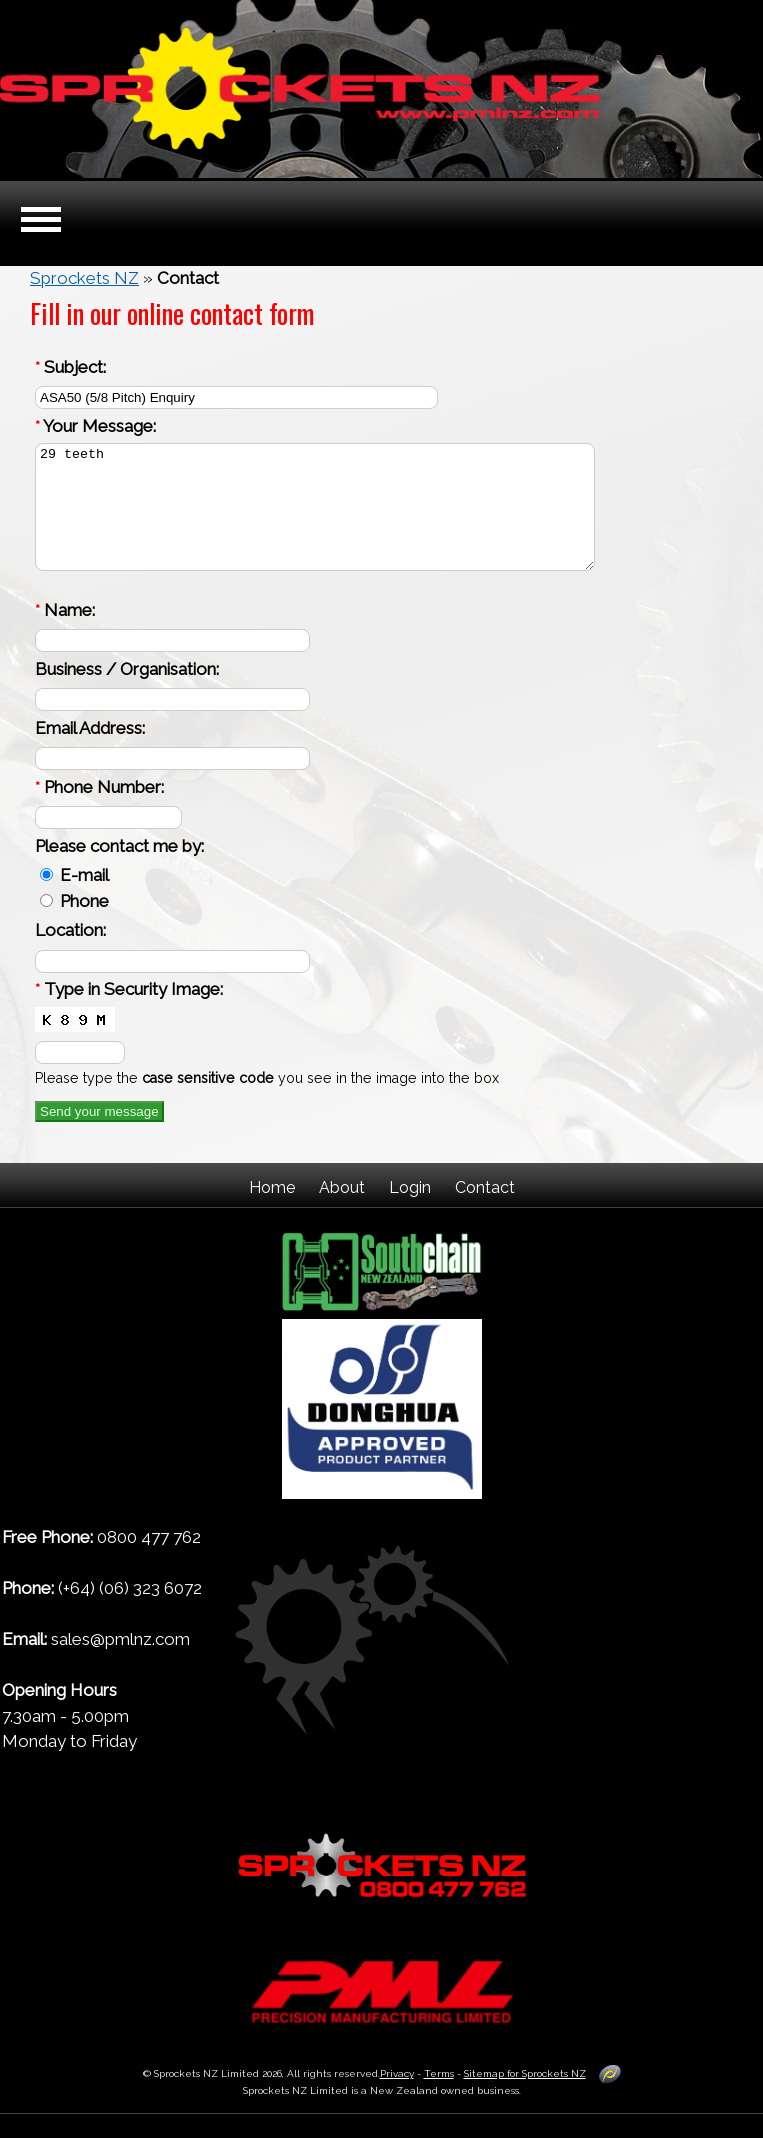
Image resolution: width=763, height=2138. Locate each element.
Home (272, 1211)
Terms (439, 2097)
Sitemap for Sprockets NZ (525, 2097)
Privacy (397, 2097)
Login (410, 1211)
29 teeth (315, 519)
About (342, 1211)
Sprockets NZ (84, 278)
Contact (485, 1211)
